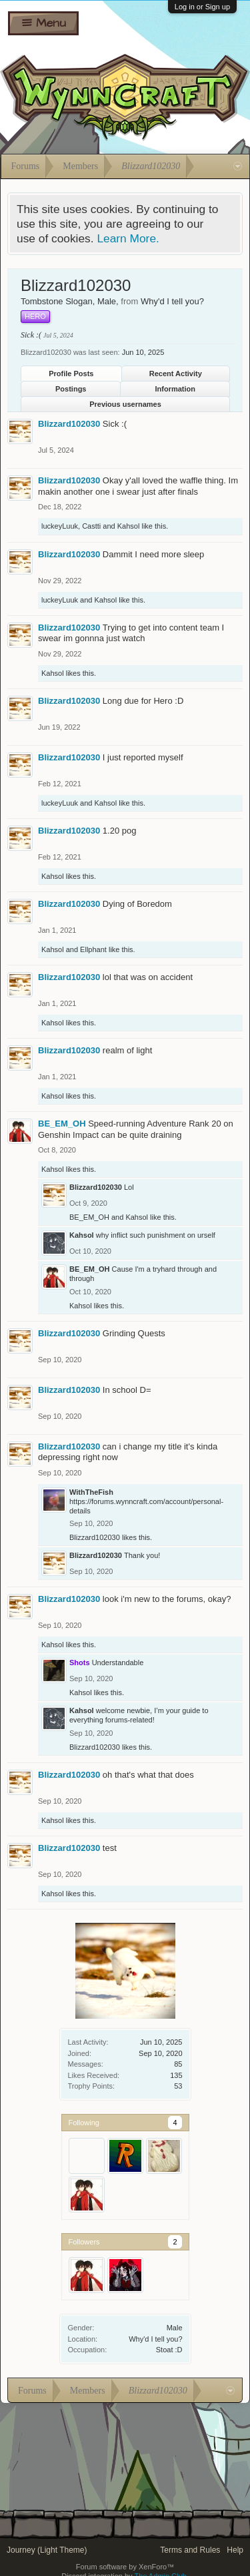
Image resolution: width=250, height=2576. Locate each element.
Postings (70, 389)
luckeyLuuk (59, 526)
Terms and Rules (190, 2550)
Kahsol (128, 526)
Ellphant (93, 949)
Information (175, 389)
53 (178, 2086)
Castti (91, 526)
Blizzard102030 (69, 424)
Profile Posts (71, 374)
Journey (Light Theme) (47, 2550)
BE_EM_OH (62, 1124)
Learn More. (128, 238)
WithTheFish (91, 1492)
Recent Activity (175, 374)
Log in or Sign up (202, 7)
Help (235, 2550)
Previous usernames (125, 404)
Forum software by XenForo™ (125, 2567)
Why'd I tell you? (155, 2339)
